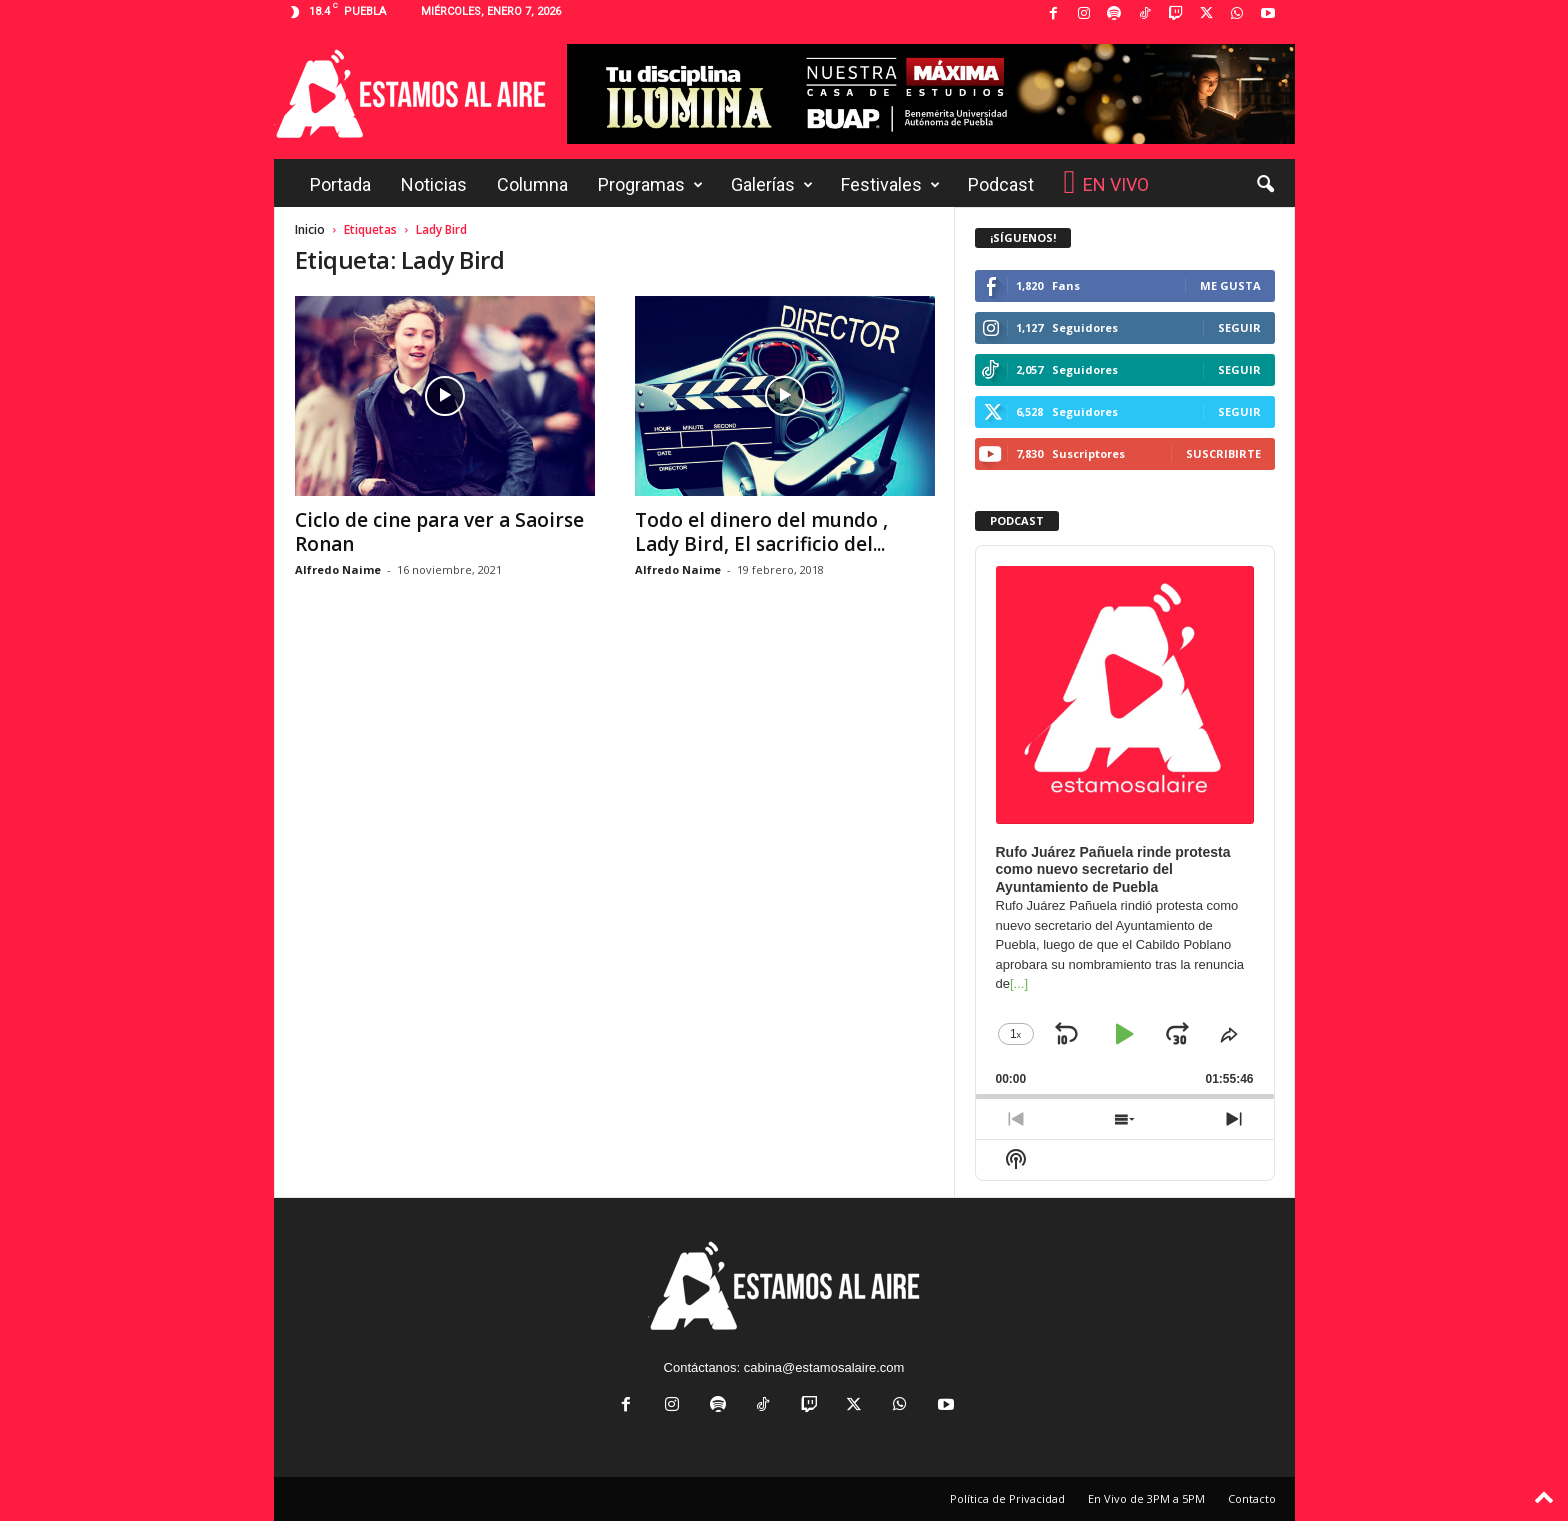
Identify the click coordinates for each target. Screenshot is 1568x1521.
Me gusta (1230, 285)
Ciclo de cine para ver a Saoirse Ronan (439, 532)
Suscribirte (1223, 453)
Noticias (434, 184)
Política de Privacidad (1007, 1498)
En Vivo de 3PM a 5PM (1146, 1498)
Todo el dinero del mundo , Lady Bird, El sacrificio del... (761, 532)
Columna (532, 184)
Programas (650, 185)
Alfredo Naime (338, 569)
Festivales (890, 185)
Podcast (1001, 184)
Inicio (310, 229)
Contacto (1252, 1498)
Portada (340, 184)
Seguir (1239, 327)
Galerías (772, 185)
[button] (1265, 185)
